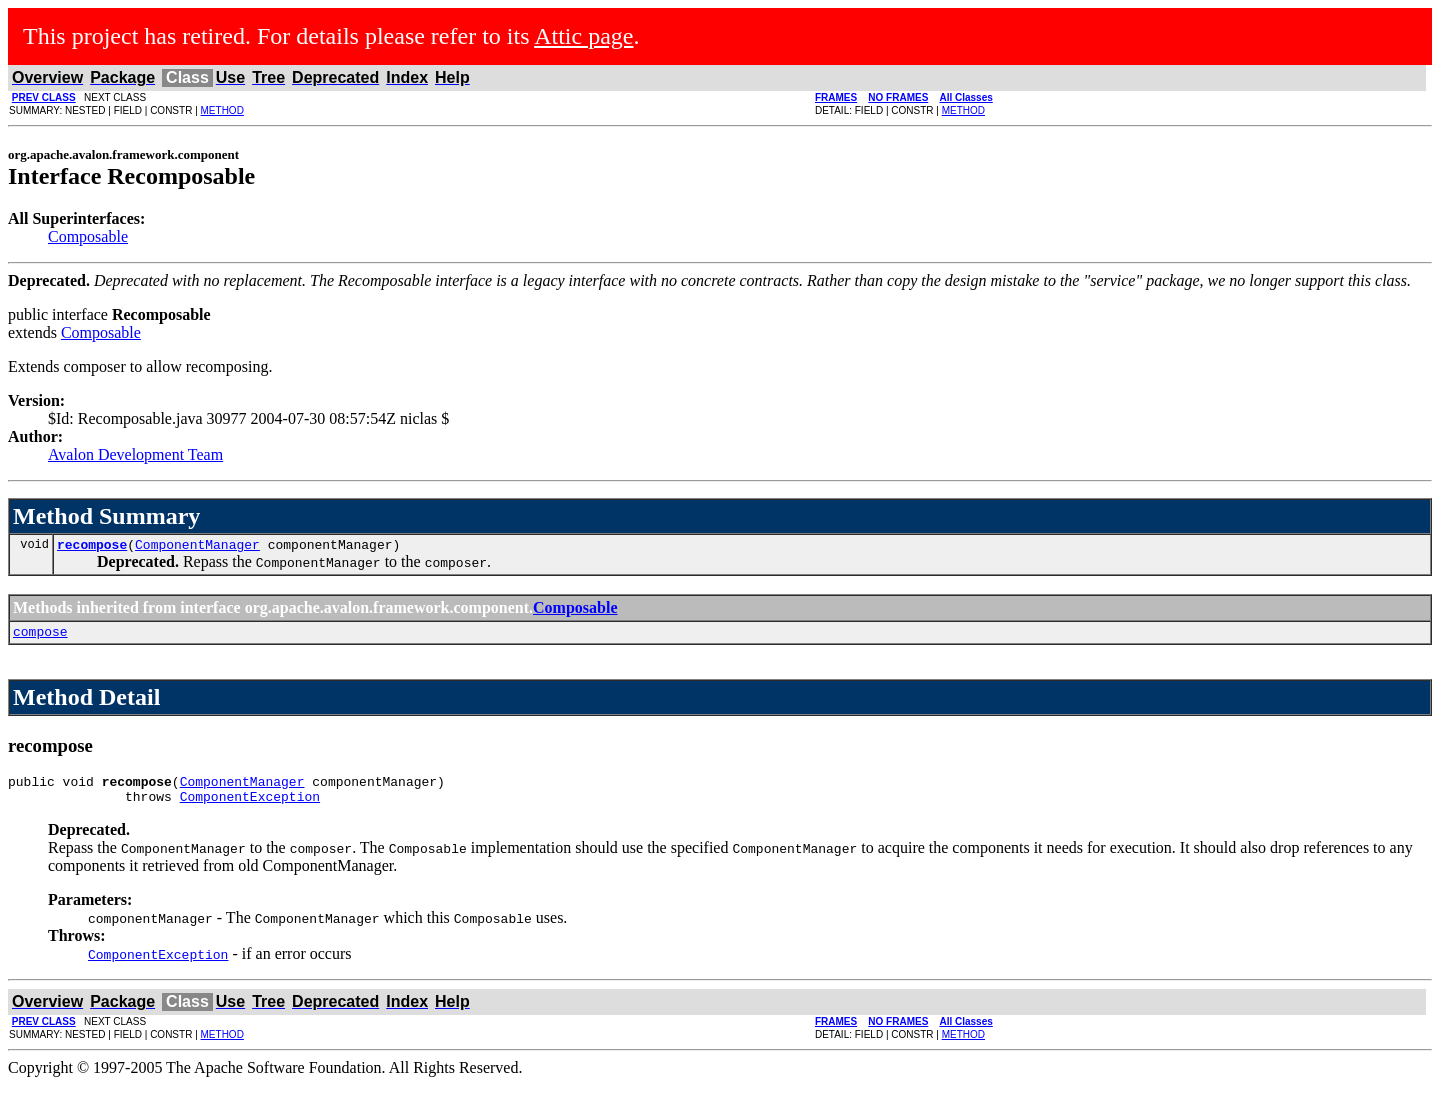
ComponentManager (197, 547)
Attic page (583, 36)
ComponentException (250, 808)
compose (40, 637)
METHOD (222, 110)
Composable (88, 236)
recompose (92, 547)
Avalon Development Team (135, 454)
